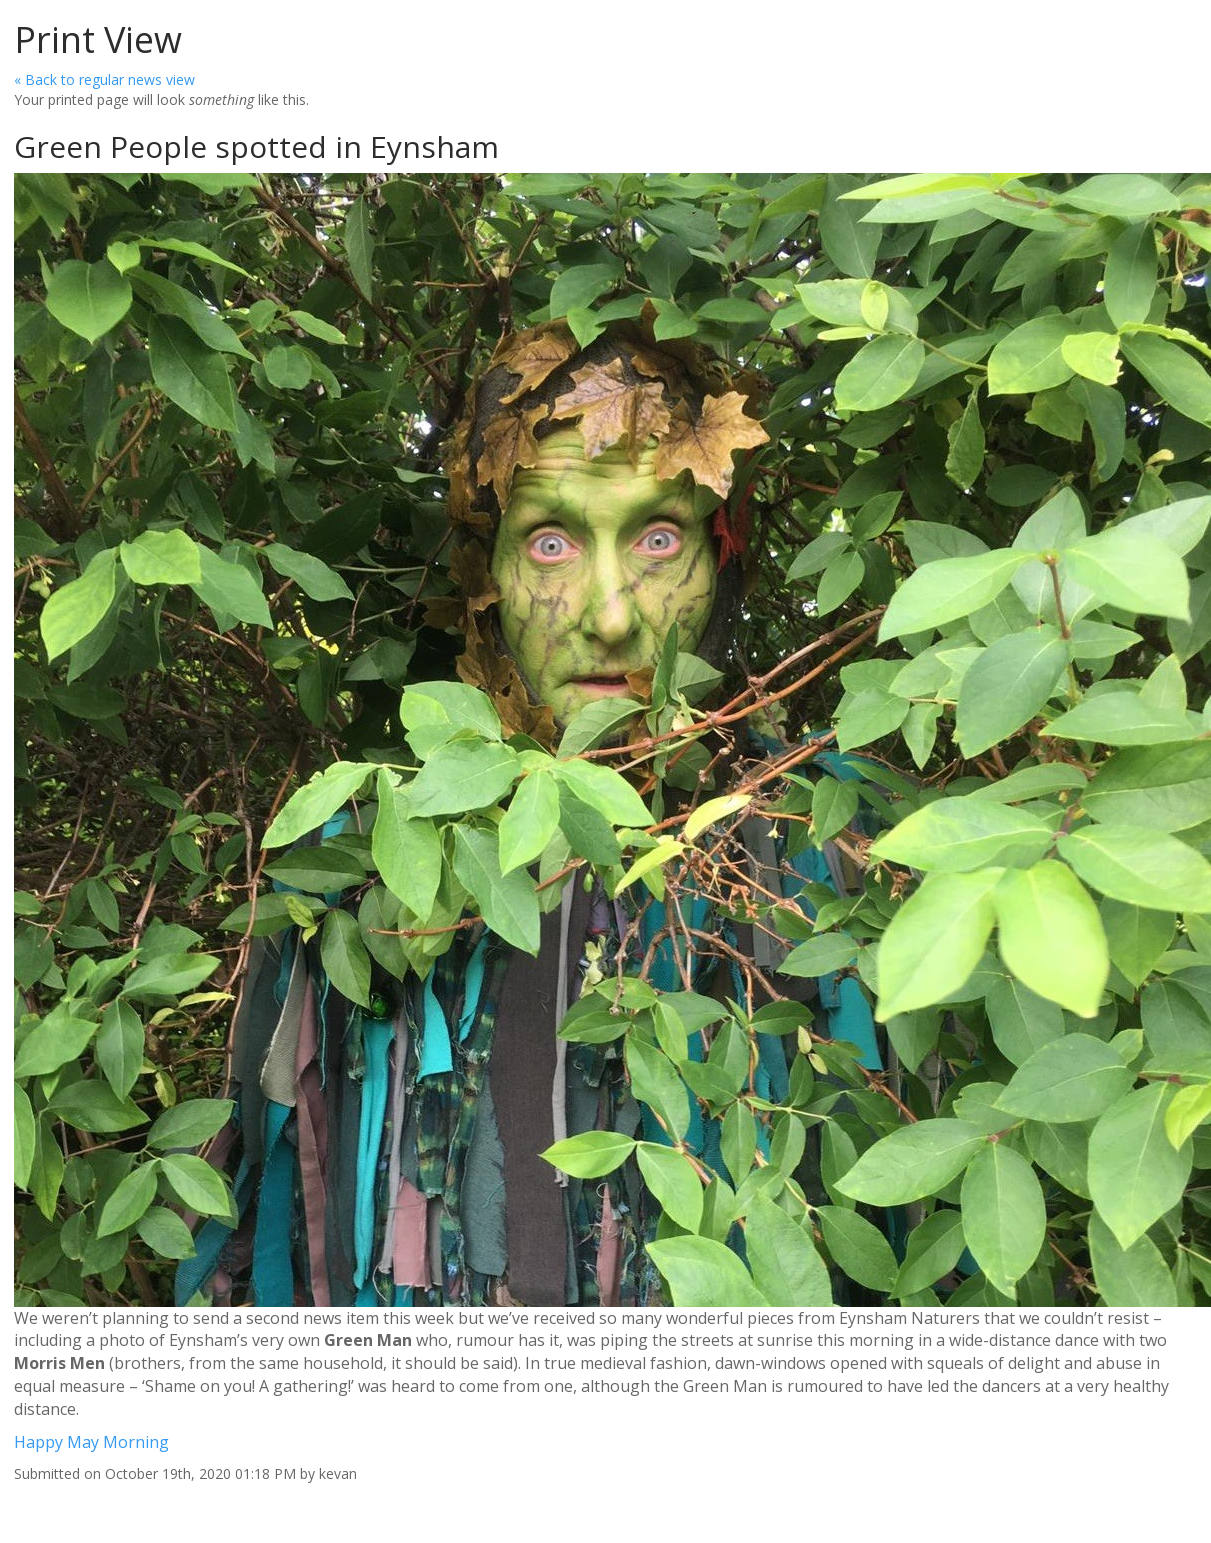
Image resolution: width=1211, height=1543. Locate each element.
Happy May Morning (91, 1442)
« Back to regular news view (104, 79)
